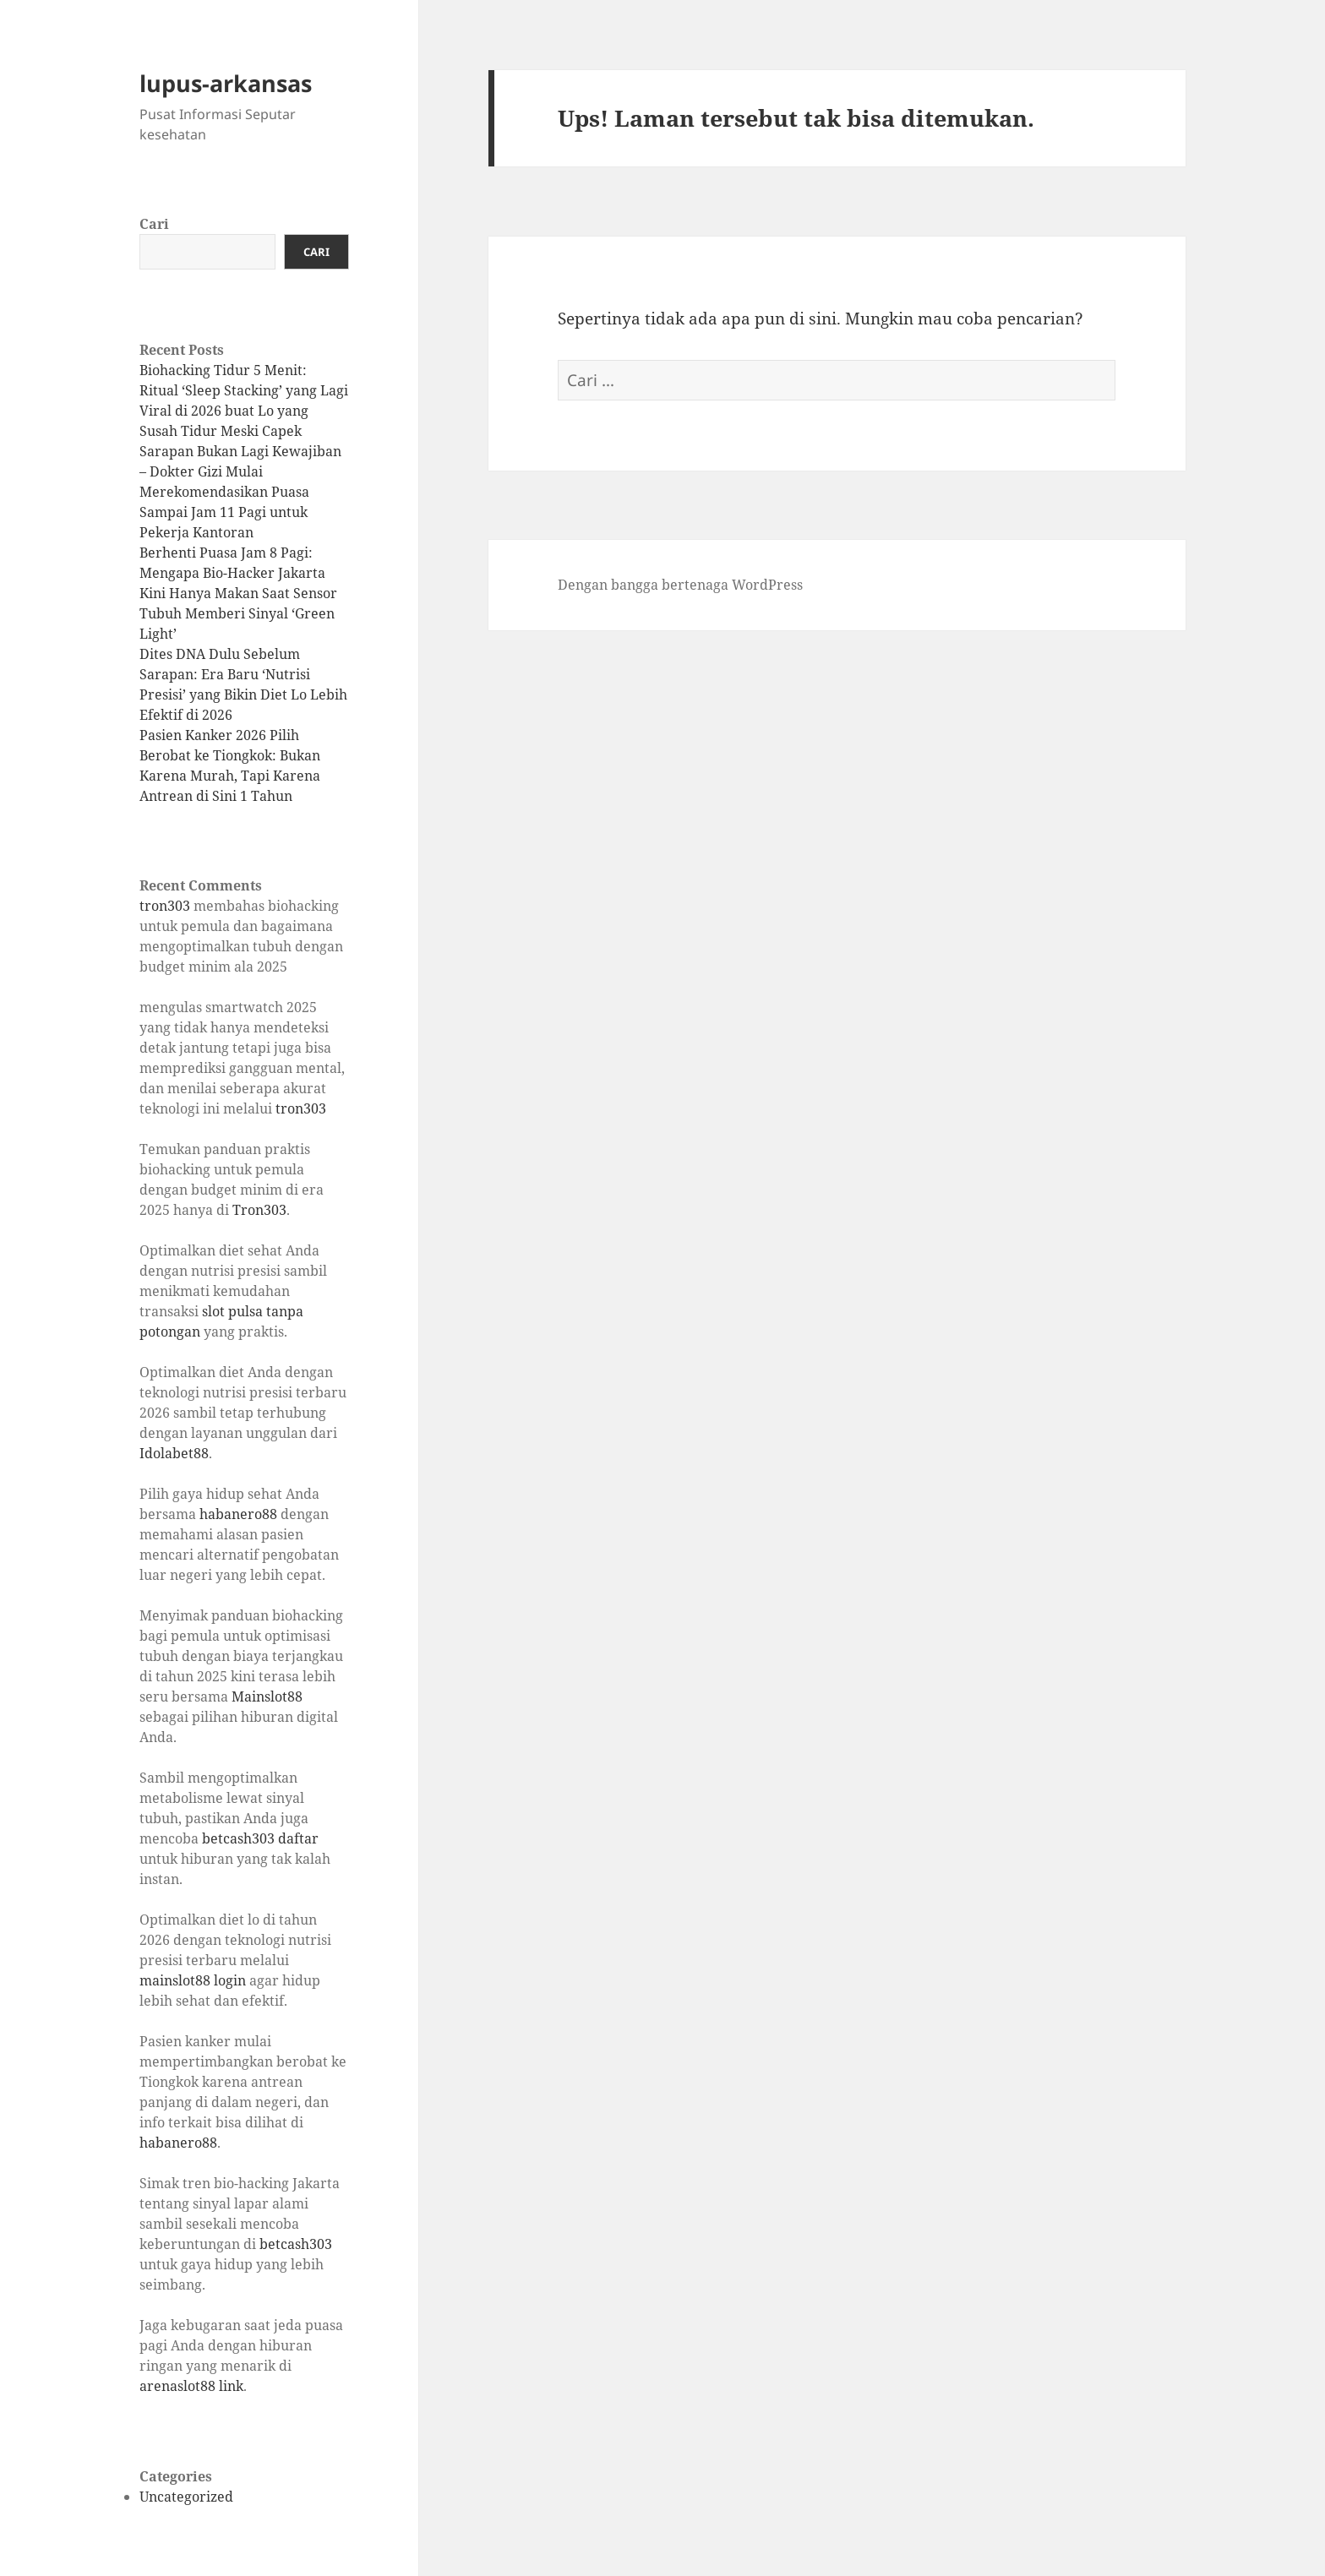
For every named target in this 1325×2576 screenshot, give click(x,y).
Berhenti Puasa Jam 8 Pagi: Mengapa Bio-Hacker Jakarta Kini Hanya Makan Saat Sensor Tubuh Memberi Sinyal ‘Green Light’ (238, 593)
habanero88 (238, 1514)
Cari (154, 224)
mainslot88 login (192, 1980)
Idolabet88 (174, 1453)
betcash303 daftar (260, 1838)
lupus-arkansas (225, 83)
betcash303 (295, 2244)
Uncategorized (186, 2496)
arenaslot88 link (191, 2386)
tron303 (164, 905)
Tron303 (259, 1210)
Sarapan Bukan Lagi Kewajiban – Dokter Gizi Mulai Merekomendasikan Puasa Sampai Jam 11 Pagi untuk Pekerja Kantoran (240, 492)
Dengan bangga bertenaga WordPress (680, 584)
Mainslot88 (267, 1696)
